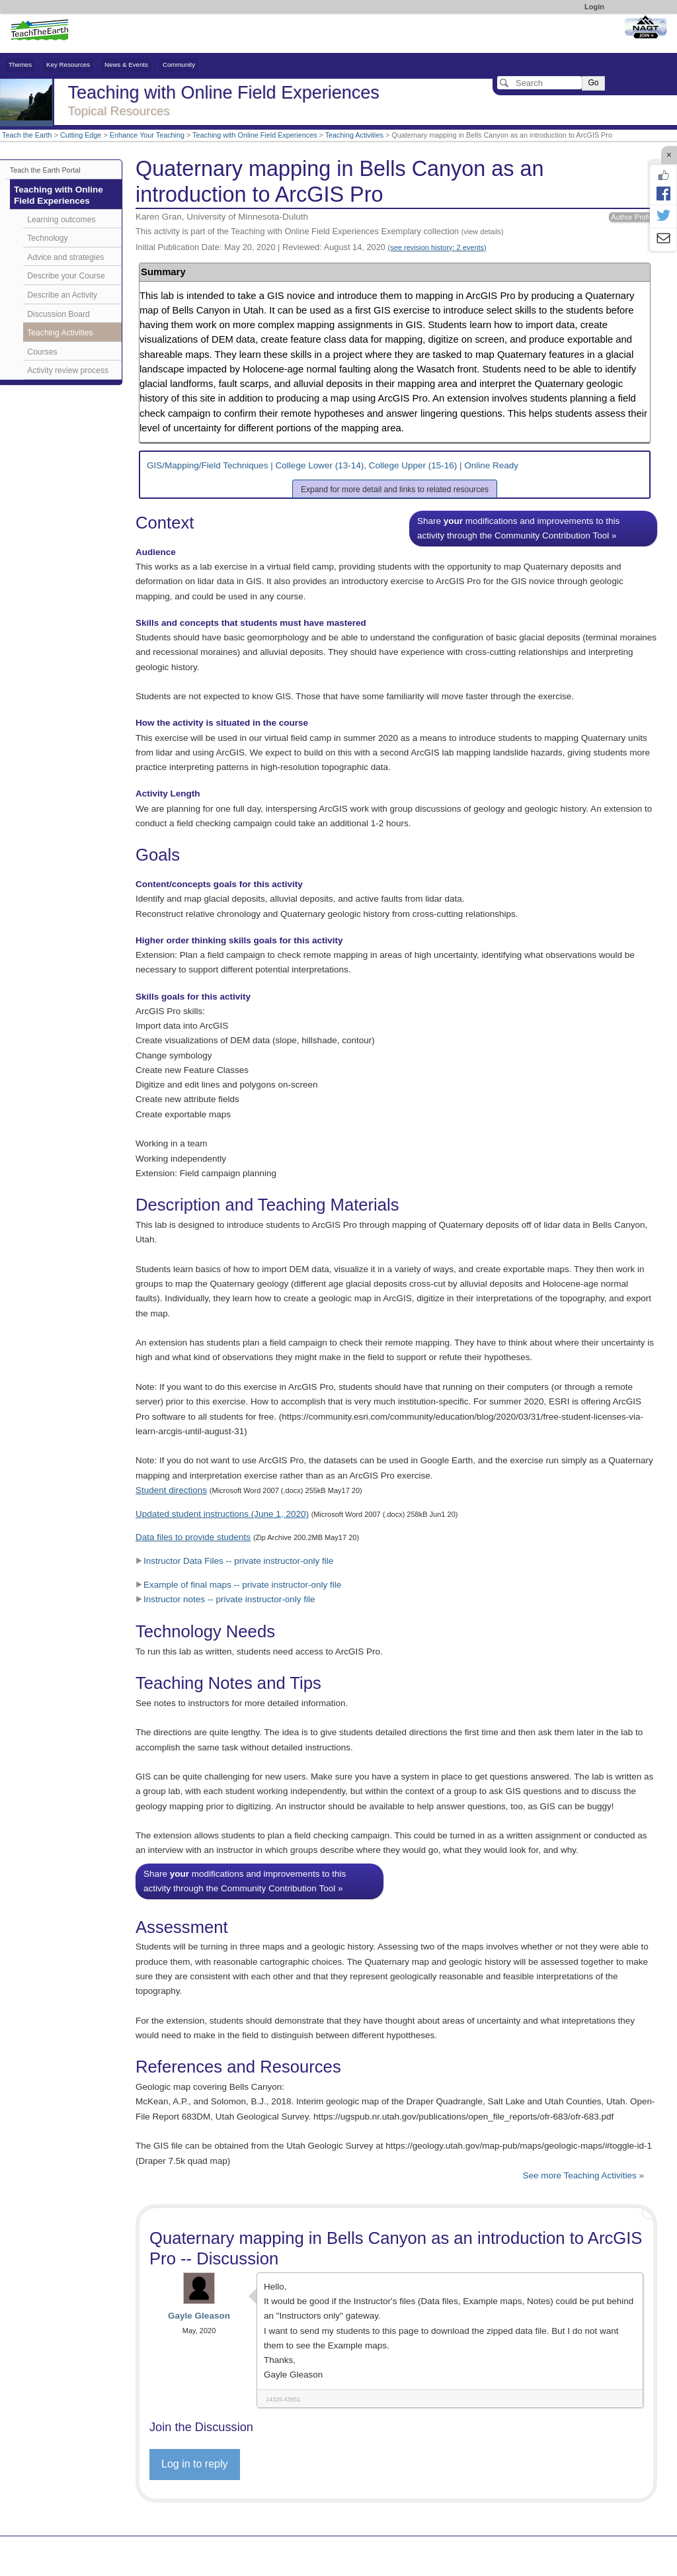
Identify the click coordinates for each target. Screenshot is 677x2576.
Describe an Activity (62, 295)
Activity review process (67, 370)
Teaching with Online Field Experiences (254, 135)
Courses (42, 352)
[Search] (539, 82)
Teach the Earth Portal (45, 170)
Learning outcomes (61, 219)
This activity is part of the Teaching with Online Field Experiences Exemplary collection (320, 231)
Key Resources (68, 64)
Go (593, 82)
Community (179, 64)
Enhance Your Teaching (147, 135)
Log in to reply (194, 2463)
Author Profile (633, 217)
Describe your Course (65, 275)
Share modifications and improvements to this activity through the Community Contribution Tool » (518, 528)
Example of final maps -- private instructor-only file (238, 1585)
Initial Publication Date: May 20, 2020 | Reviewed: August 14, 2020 (311, 247)
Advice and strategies (65, 257)
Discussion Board (58, 314)
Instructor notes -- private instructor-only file (225, 1599)
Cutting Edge (80, 135)
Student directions (171, 1490)
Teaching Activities (354, 135)
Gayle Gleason (199, 2316)
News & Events (126, 64)
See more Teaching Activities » (583, 2175)
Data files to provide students (193, 1537)
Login (594, 7)
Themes (20, 64)
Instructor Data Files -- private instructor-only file (234, 1561)
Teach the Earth (27, 135)
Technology (47, 238)
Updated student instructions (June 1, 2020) (222, 1514)
